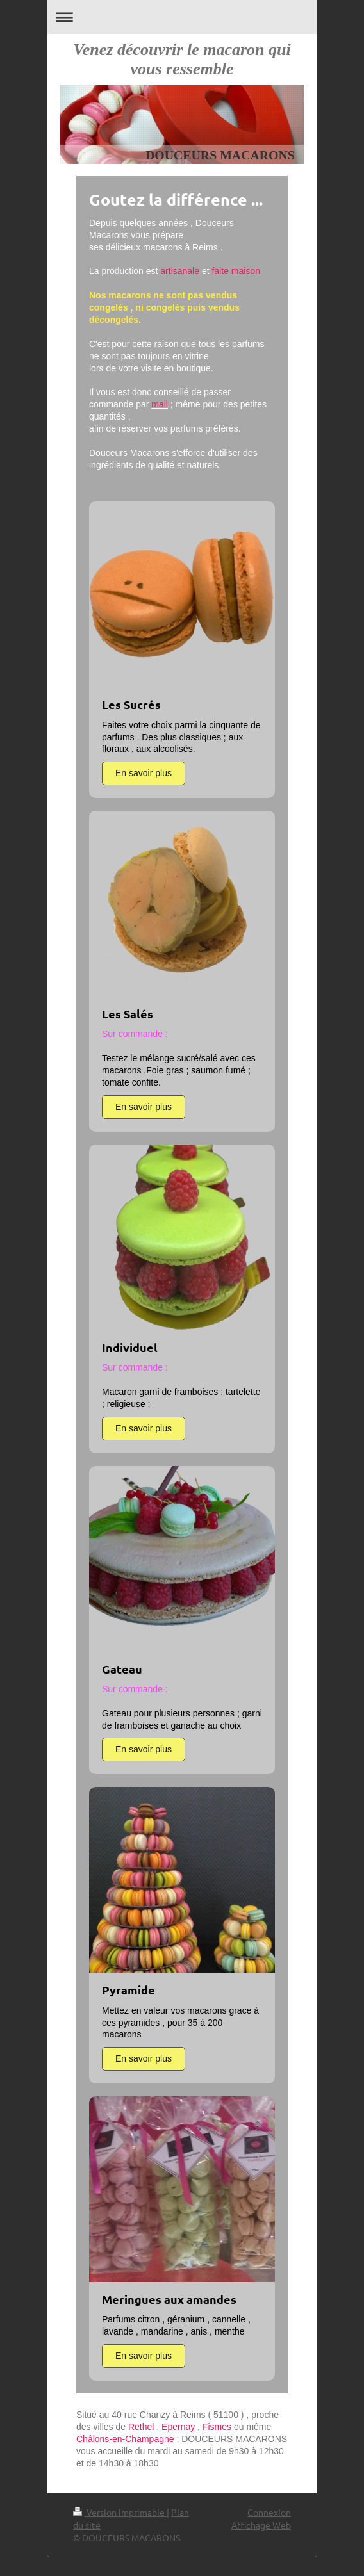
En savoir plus (143, 773)
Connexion (269, 2512)
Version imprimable (120, 2512)
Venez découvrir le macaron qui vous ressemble (181, 59)
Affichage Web (261, 2525)
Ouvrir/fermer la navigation (182, 17)
